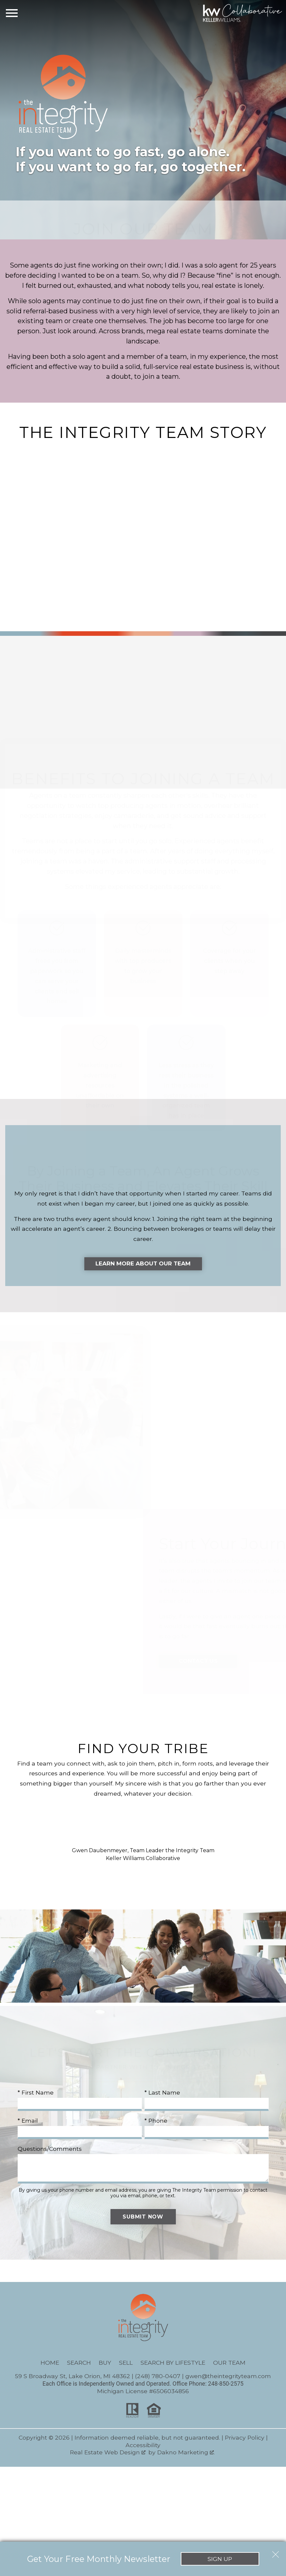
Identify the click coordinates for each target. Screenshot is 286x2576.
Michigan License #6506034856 (143, 2391)
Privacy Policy (244, 2438)
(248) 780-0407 (157, 2377)
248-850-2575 (226, 2384)
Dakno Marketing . (186, 2453)
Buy (105, 2363)
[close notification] (275, 2552)
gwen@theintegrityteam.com (228, 2377)
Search (79, 2363)
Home (50, 2363)
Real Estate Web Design (107, 2453)
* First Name (36, 2093)
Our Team (229, 2363)
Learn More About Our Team (143, 1264)
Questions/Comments (50, 2149)
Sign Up (220, 2558)
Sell (126, 2363)
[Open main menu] (12, 13)
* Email (28, 2121)
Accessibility (143, 2445)
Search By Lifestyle (173, 2363)
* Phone (155, 2121)
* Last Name (162, 2093)
